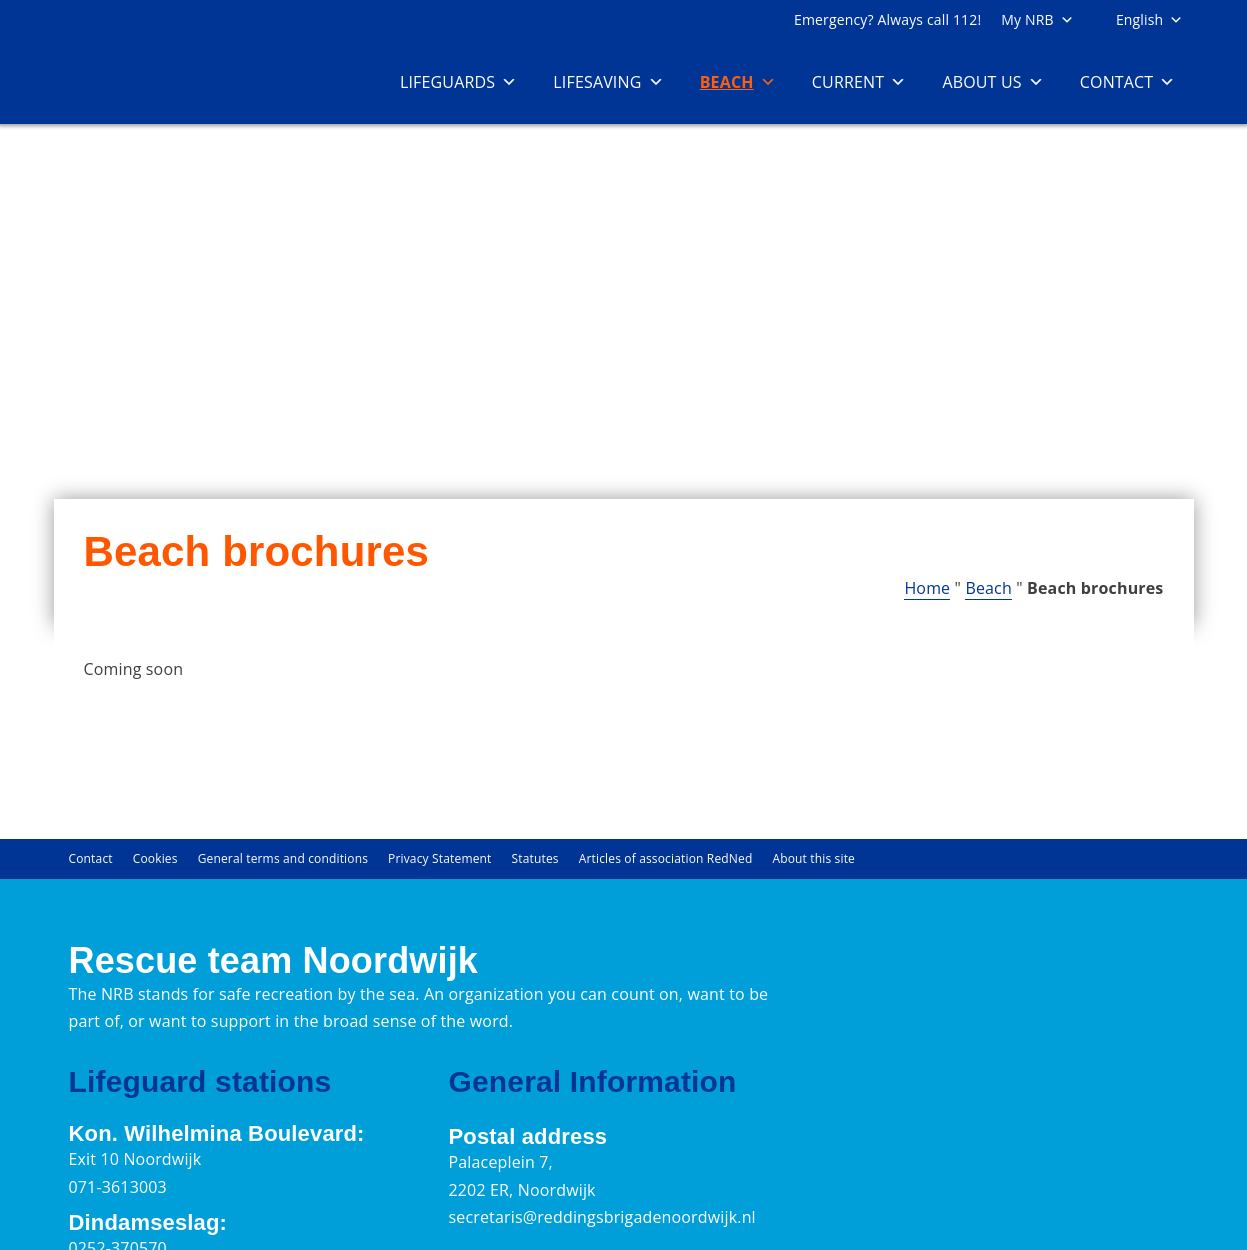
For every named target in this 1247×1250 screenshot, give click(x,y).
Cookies (155, 858)
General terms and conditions (283, 858)
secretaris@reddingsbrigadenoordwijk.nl (601, 1217)
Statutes (535, 858)
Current (859, 82)
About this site (813, 858)
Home (927, 588)
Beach (738, 82)
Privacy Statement (439, 858)
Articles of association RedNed (666, 858)
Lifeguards (458, 82)
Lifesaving (608, 82)
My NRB (1037, 19)
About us (992, 82)
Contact (1128, 82)
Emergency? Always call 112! (887, 19)
